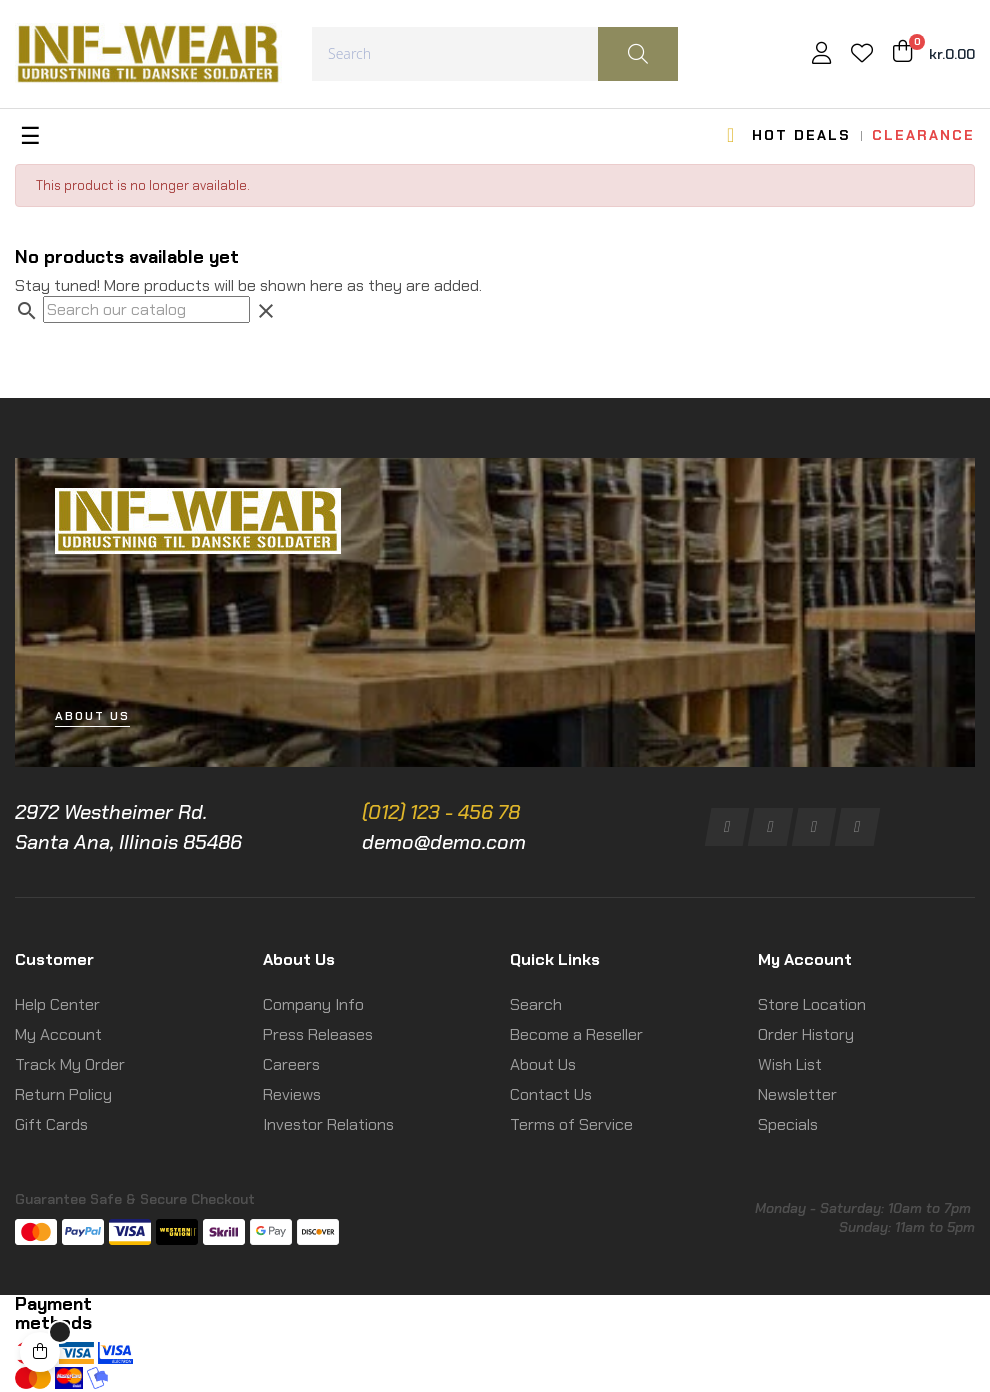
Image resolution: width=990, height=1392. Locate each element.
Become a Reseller (576, 1034)
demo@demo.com (444, 842)
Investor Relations (328, 1124)
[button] (92, 716)
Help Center (57, 1004)
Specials (788, 1124)
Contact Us (551, 1094)
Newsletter (797, 1094)
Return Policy (63, 1094)
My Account (58, 1034)
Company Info (313, 1004)
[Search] (146, 309)
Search (536, 1004)
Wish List (790, 1064)
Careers (291, 1064)
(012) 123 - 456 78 (441, 812)
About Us (543, 1064)
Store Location (812, 1004)
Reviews (292, 1094)
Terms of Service (571, 1124)
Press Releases (318, 1034)
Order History (806, 1034)
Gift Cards (51, 1124)
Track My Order (70, 1064)
